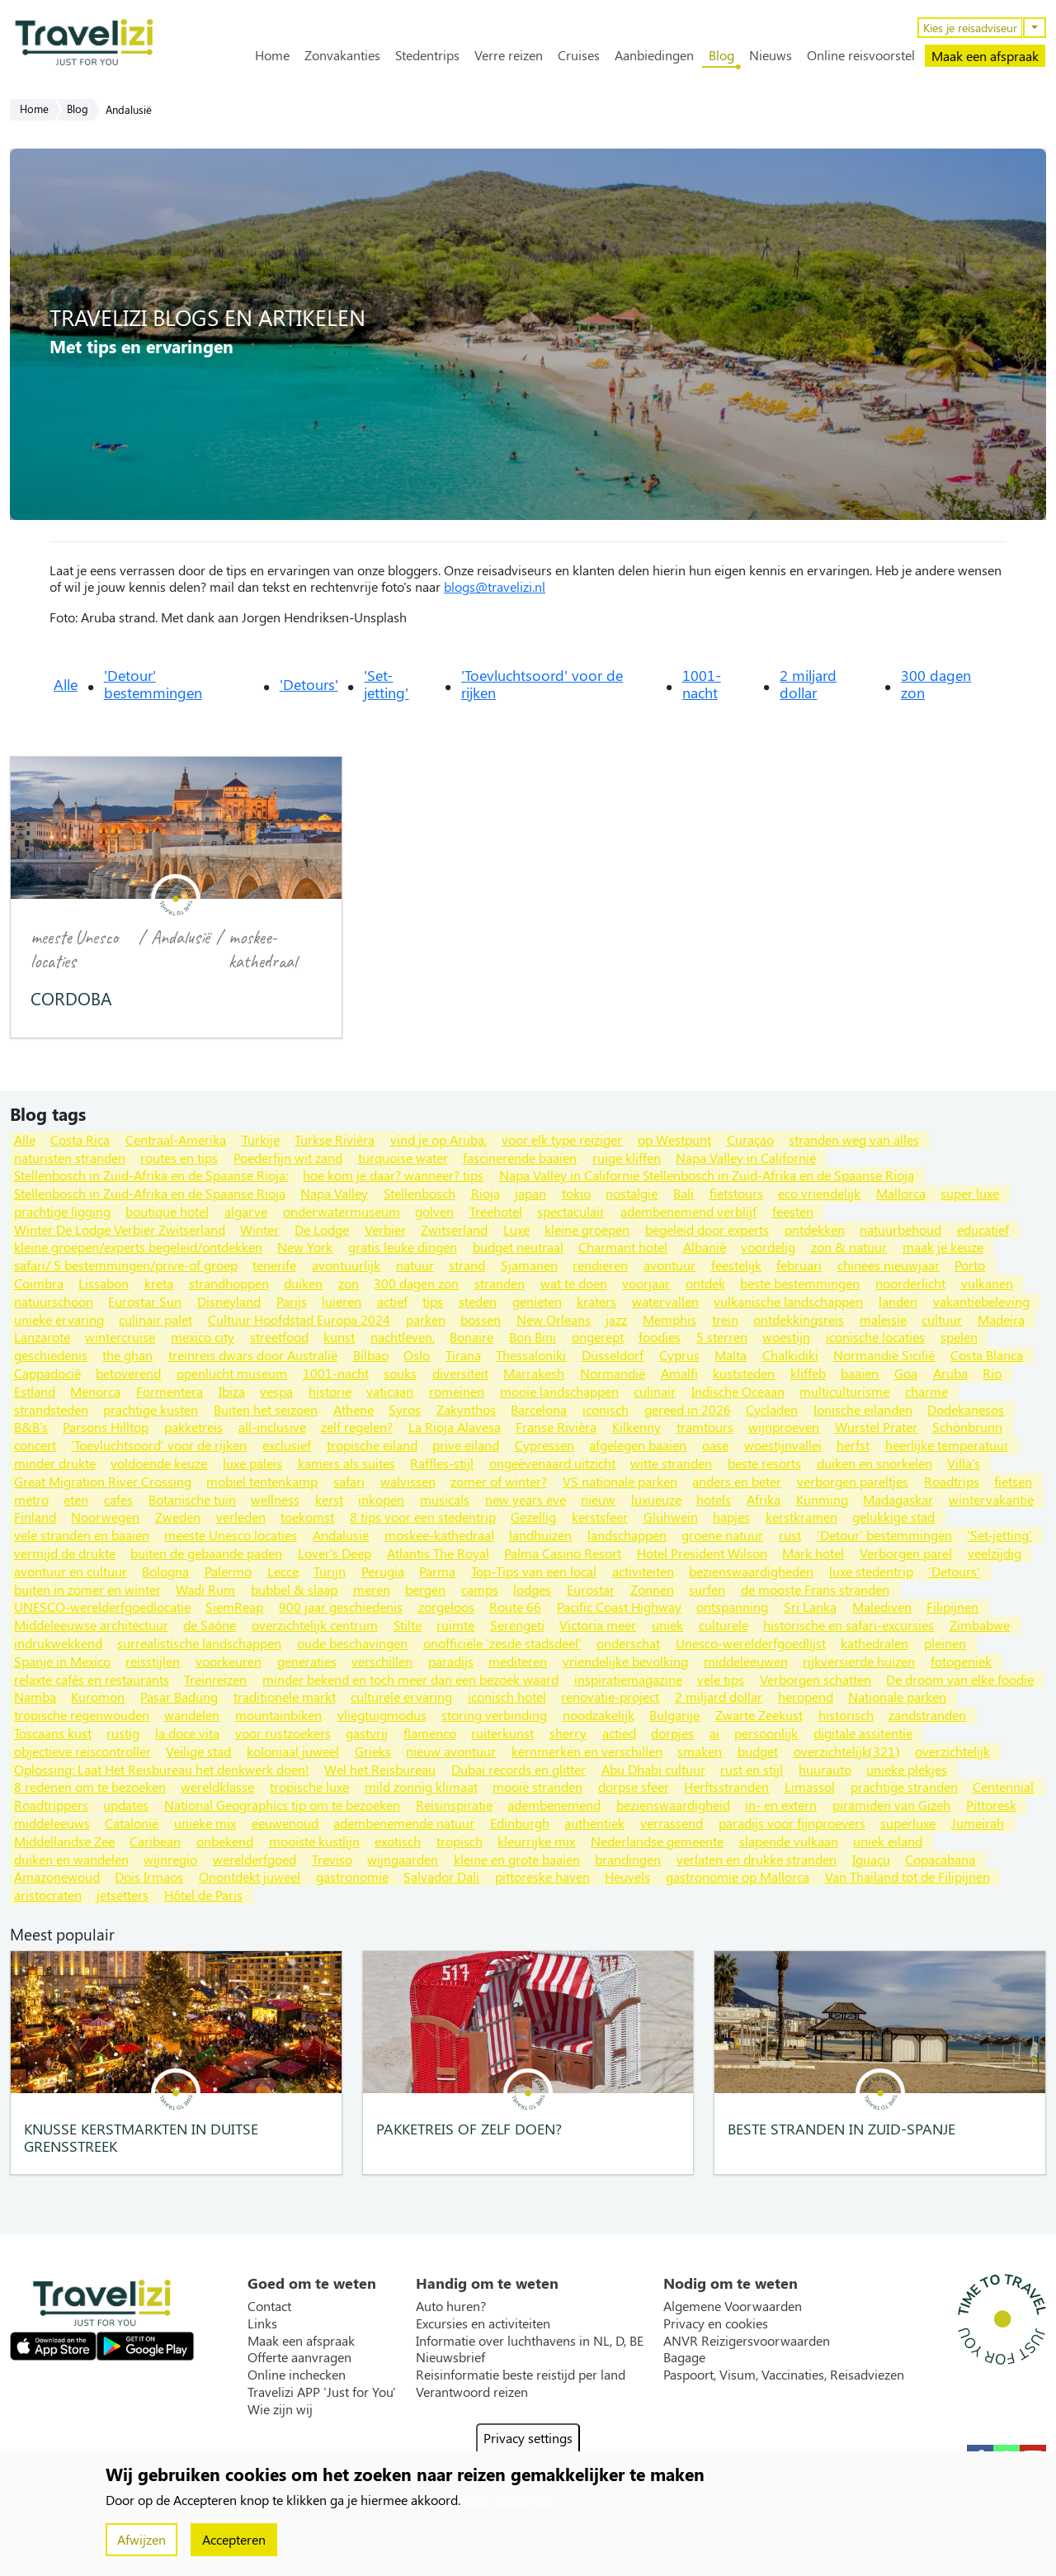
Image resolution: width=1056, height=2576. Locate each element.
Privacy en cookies (715, 2323)
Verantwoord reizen (472, 2392)
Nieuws (770, 55)
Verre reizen (508, 55)
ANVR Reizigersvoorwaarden (746, 2341)
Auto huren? (451, 2306)
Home (272, 55)
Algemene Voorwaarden (732, 2306)
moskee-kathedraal (263, 949)
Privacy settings (528, 2437)
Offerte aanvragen (299, 2357)
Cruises (579, 55)
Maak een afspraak (985, 55)
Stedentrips (427, 55)
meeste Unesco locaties (74, 949)
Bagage (684, 2357)
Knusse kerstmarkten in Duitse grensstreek (141, 2137)
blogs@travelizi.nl (494, 586)
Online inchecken (297, 2374)
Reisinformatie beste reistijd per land (520, 2374)
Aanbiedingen (654, 55)
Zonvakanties (342, 55)
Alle (66, 683)
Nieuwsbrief (450, 2357)
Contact (269, 2306)
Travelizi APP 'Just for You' (322, 2392)
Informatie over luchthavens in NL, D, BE (530, 2341)
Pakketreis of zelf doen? (469, 2128)
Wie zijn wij (280, 2409)
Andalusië (180, 937)
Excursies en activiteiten (483, 2323)
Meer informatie (510, 2499)
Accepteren (234, 2539)
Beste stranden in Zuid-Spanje (841, 2128)
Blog (721, 55)
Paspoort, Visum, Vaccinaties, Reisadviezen (783, 2374)
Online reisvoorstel (861, 55)
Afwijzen (141, 2539)
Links (262, 2323)
